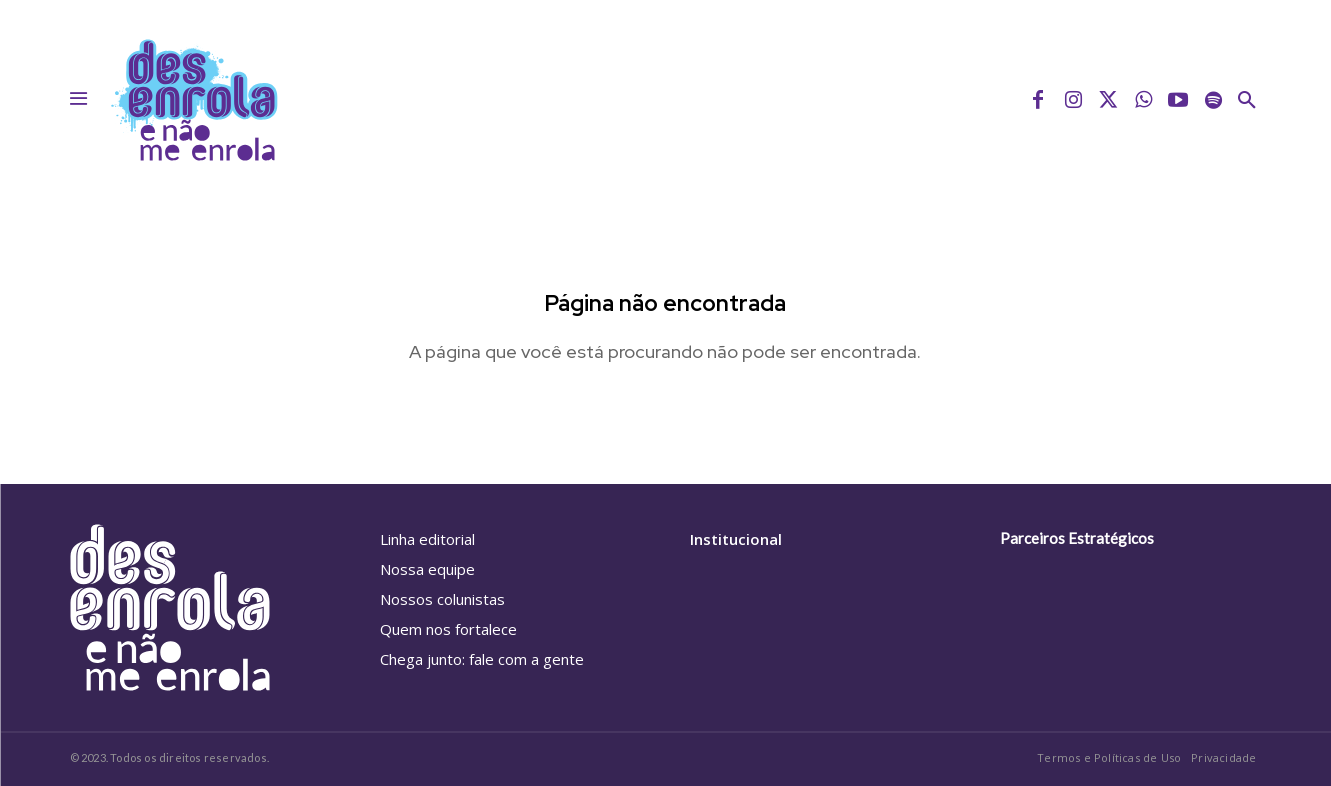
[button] (1247, 100)
